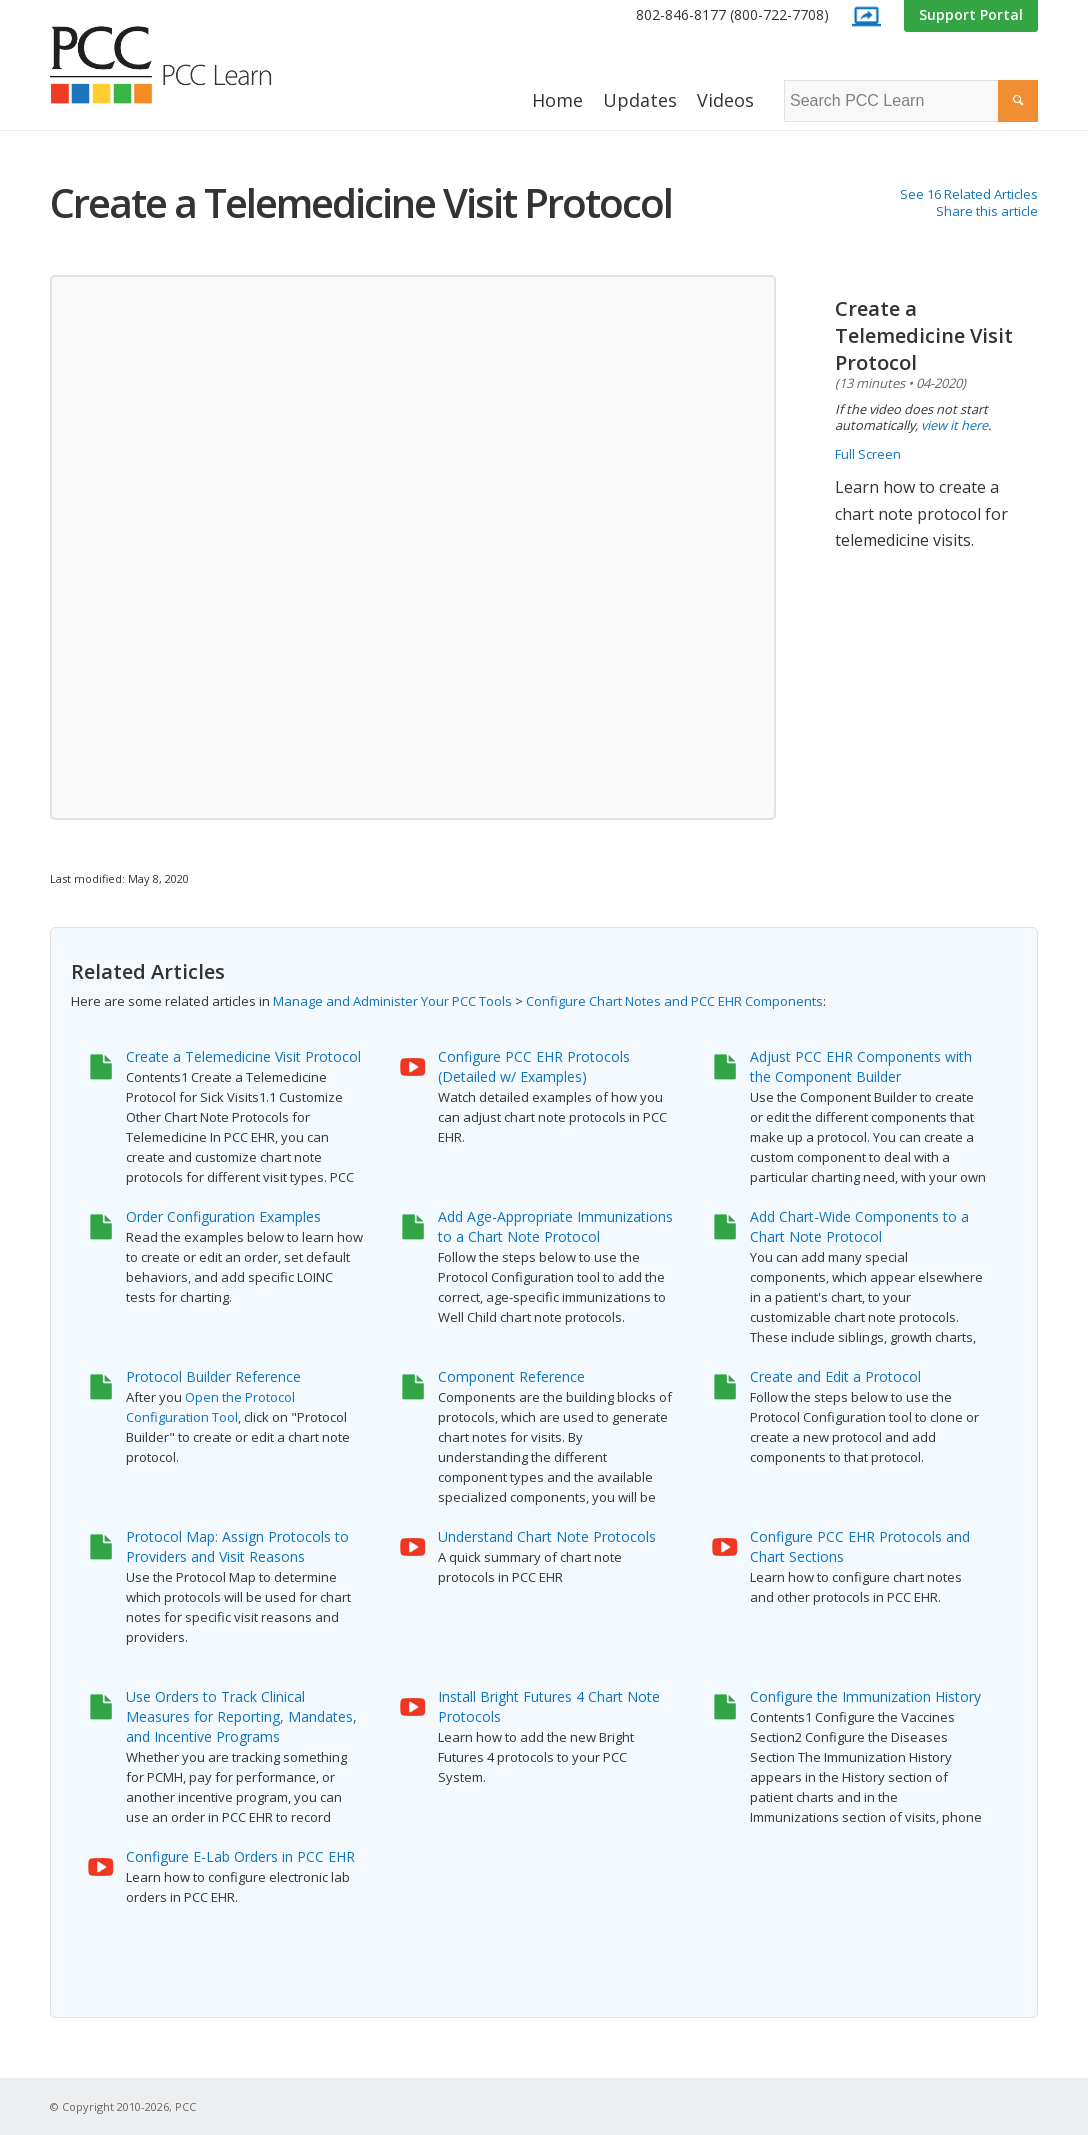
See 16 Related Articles (969, 194)
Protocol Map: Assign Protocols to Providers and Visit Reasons (237, 1546)
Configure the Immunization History (865, 1696)
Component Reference (511, 1376)
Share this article (987, 211)
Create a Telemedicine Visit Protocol (243, 1056)
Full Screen (868, 454)
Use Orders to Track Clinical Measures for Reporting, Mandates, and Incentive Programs (241, 1716)
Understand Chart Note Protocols (547, 1536)
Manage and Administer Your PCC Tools (392, 1001)
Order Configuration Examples (223, 1216)
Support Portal (971, 14)
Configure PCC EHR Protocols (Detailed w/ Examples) (534, 1066)
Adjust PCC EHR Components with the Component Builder (861, 1066)
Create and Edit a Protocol (835, 1376)
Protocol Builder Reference (213, 1376)
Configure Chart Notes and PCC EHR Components (674, 1001)
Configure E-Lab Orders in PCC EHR (240, 1856)
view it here (954, 425)
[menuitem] (732, 15)
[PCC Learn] (183, 65)
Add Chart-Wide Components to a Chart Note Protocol (859, 1226)
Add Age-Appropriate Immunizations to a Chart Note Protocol (555, 1226)
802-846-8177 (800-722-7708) (732, 14)
